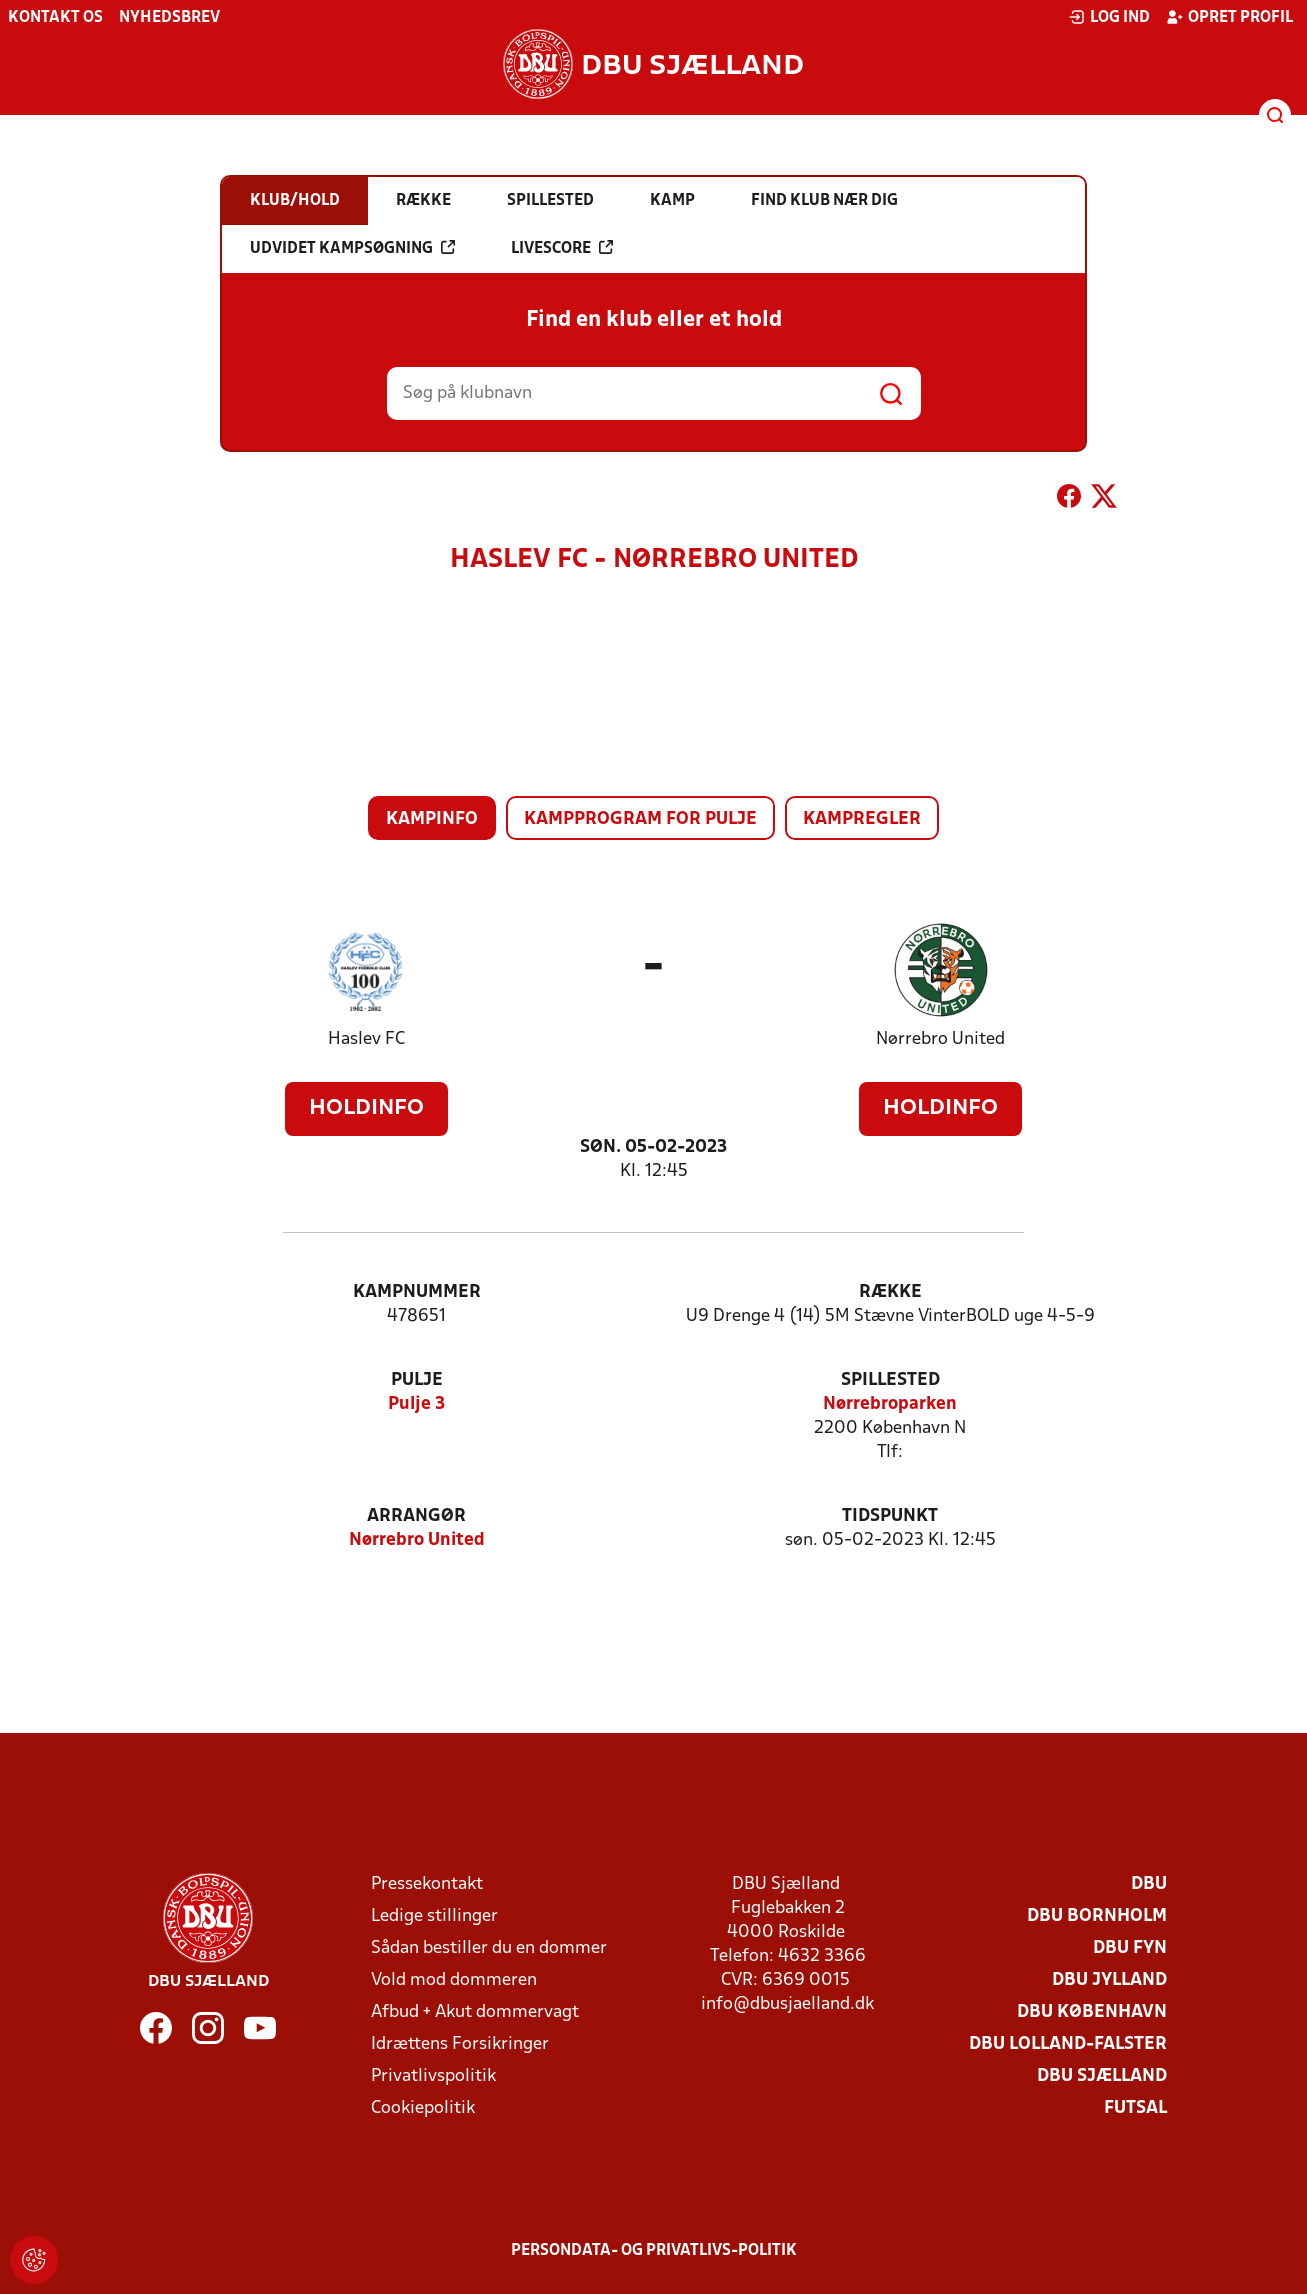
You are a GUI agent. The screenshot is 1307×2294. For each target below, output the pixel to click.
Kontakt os (55, 18)
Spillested (890, 1380)
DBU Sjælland (1102, 2076)
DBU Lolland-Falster (1068, 2044)
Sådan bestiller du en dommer (489, 1948)
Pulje (417, 1380)
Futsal (1135, 2108)
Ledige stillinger (434, 1916)
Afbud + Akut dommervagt (475, 2012)
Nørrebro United (940, 1039)
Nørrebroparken (890, 1404)
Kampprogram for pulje (640, 819)
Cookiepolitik (423, 2108)
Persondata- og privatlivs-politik (654, 2251)
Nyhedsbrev (169, 18)
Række (890, 1292)
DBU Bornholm (1097, 1916)
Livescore (562, 248)
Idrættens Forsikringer (460, 2044)
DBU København (1092, 2012)
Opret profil (1229, 17)
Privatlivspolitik (433, 2076)
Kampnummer (417, 1292)
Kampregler (862, 819)
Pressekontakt (427, 1884)
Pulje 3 (416, 1404)
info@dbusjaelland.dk (787, 2004)
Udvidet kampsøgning (352, 248)
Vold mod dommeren (454, 1980)
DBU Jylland (1109, 1980)
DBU (1149, 1884)
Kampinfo (432, 819)
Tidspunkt (890, 1516)
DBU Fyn (1130, 1948)
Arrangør (416, 1516)
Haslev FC (366, 1039)
